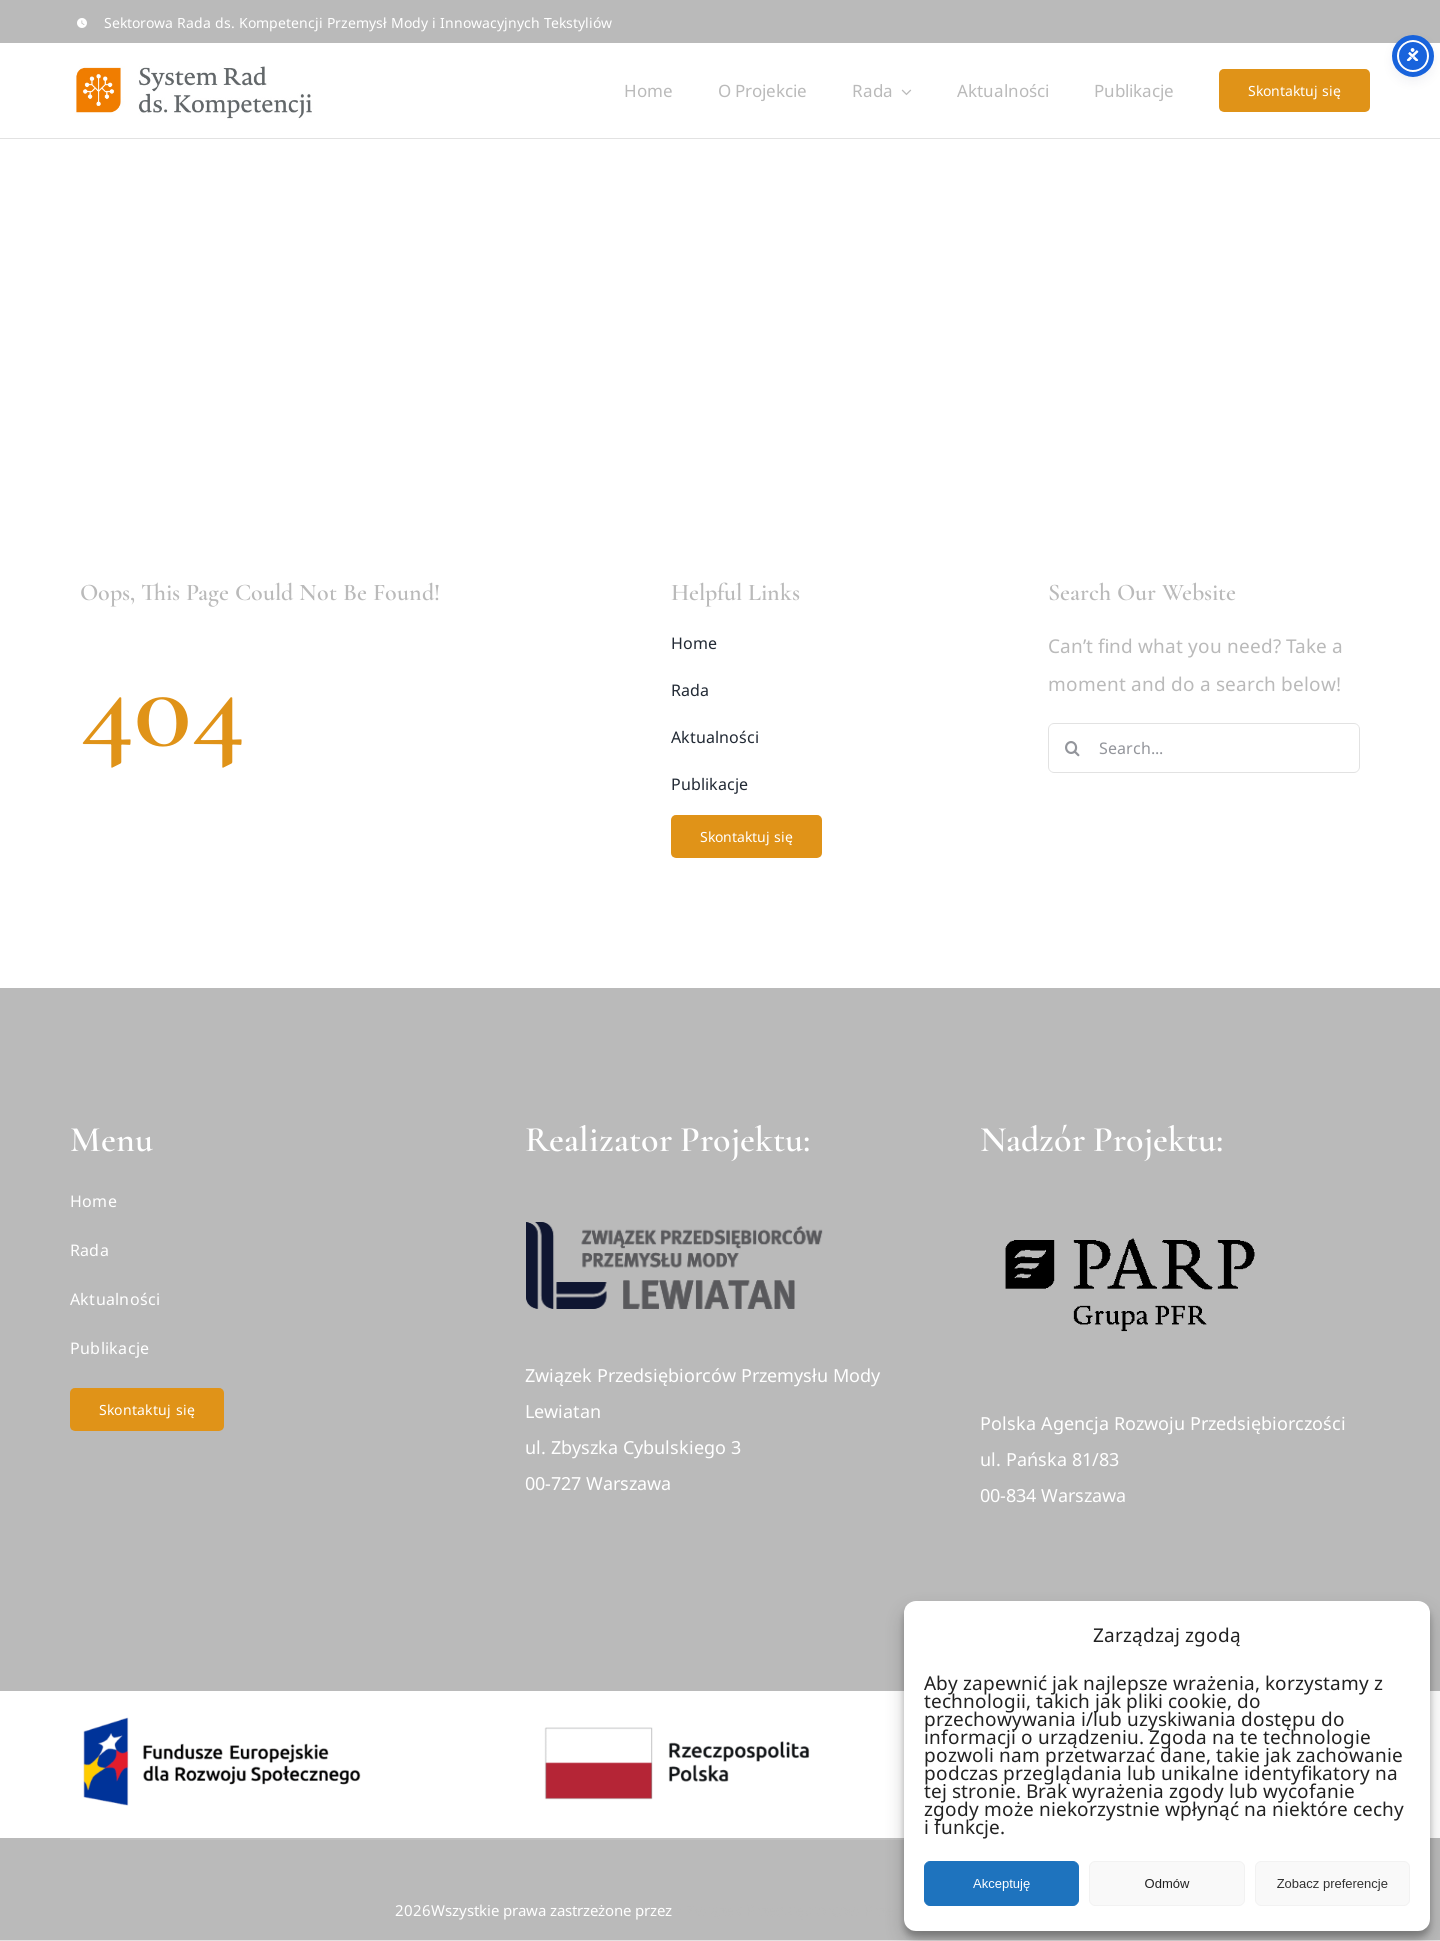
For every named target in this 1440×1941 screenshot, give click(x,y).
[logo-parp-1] (1130, 1211)
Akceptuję (1001, 1883)
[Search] (1073, 748)
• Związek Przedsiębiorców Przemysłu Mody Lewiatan (861, 1910)
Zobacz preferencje (1332, 1883)
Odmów (1167, 1883)
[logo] (675, 1231)
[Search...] (1204, 748)
